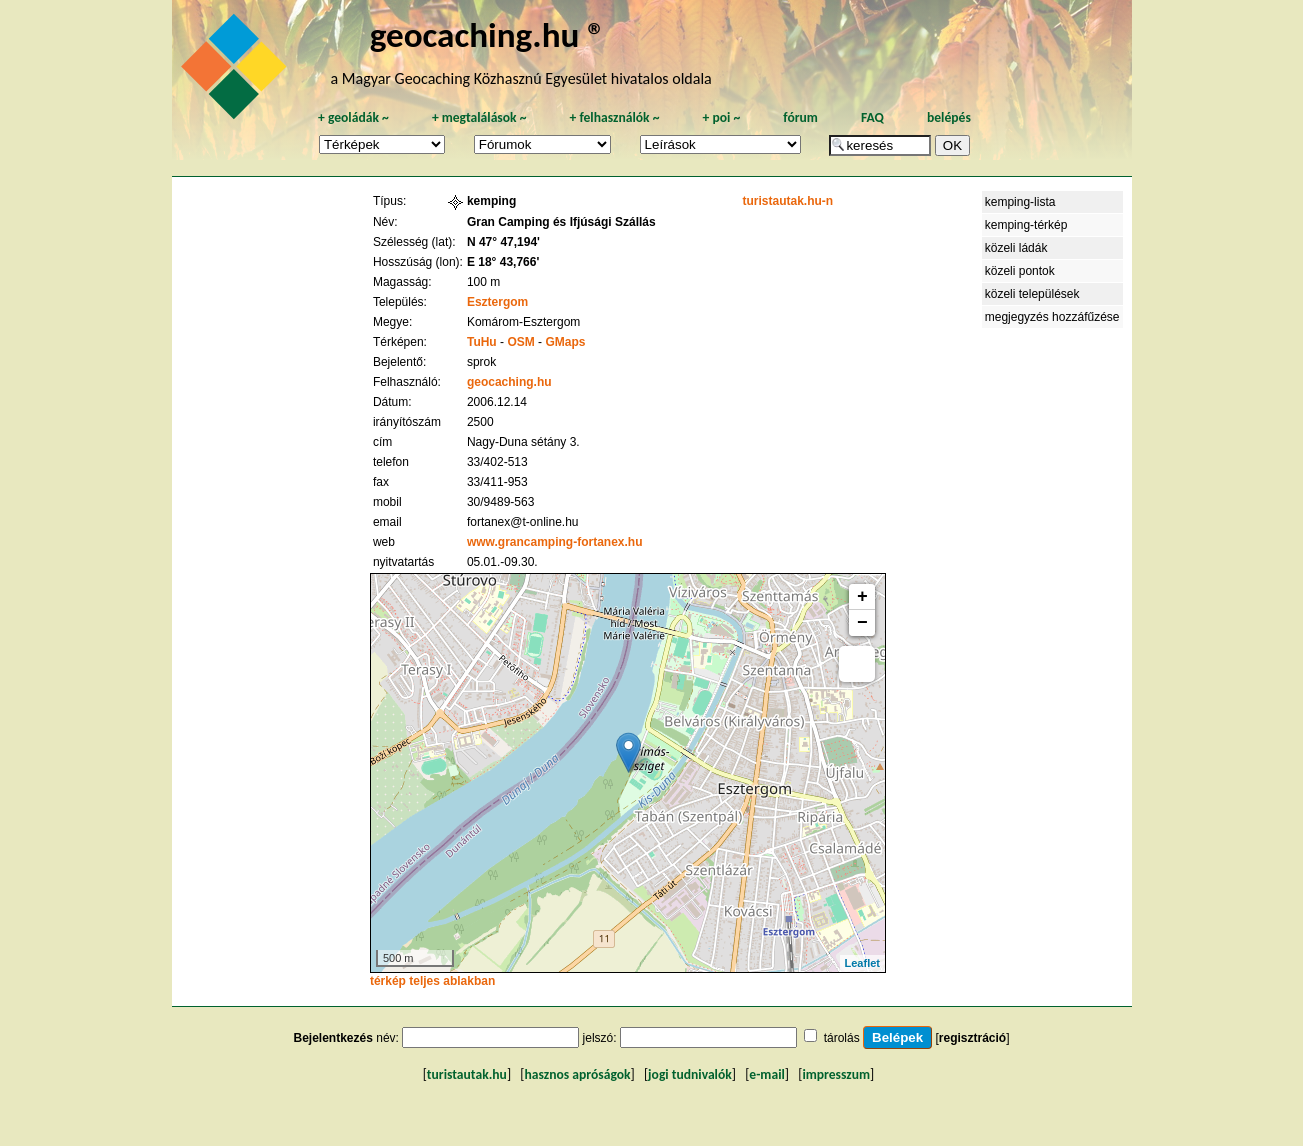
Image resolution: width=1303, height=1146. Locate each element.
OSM (520, 342)
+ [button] (862, 597)
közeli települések (1032, 294)
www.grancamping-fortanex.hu (555, 542)
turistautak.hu (467, 1074)
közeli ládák (1016, 248)
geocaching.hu (509, 382)
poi (721, 117)
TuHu (482, 342)
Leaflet (862, 963)
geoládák (353, 117)
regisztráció (972, 1038)
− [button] (862, 623)
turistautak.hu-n (787, 201)
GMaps (565, 342)
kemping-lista (1020, 202)
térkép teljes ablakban (432, 981)
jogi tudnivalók (690, 1074)
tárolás (842, 1038)
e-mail (766, 1074)
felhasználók (614, 117)
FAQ (872, 117)
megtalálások (479, 117)
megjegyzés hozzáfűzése (1052, 317)
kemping (491, 201)
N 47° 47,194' (503, 242)
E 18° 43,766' (503, 262)
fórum (800, 117)
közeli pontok (1020, 271)
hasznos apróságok (577, 1074)
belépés (949, 117)
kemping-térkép (1026, 225)
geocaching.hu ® (488, 34)
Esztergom (497, 302)
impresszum (836, 1074)
